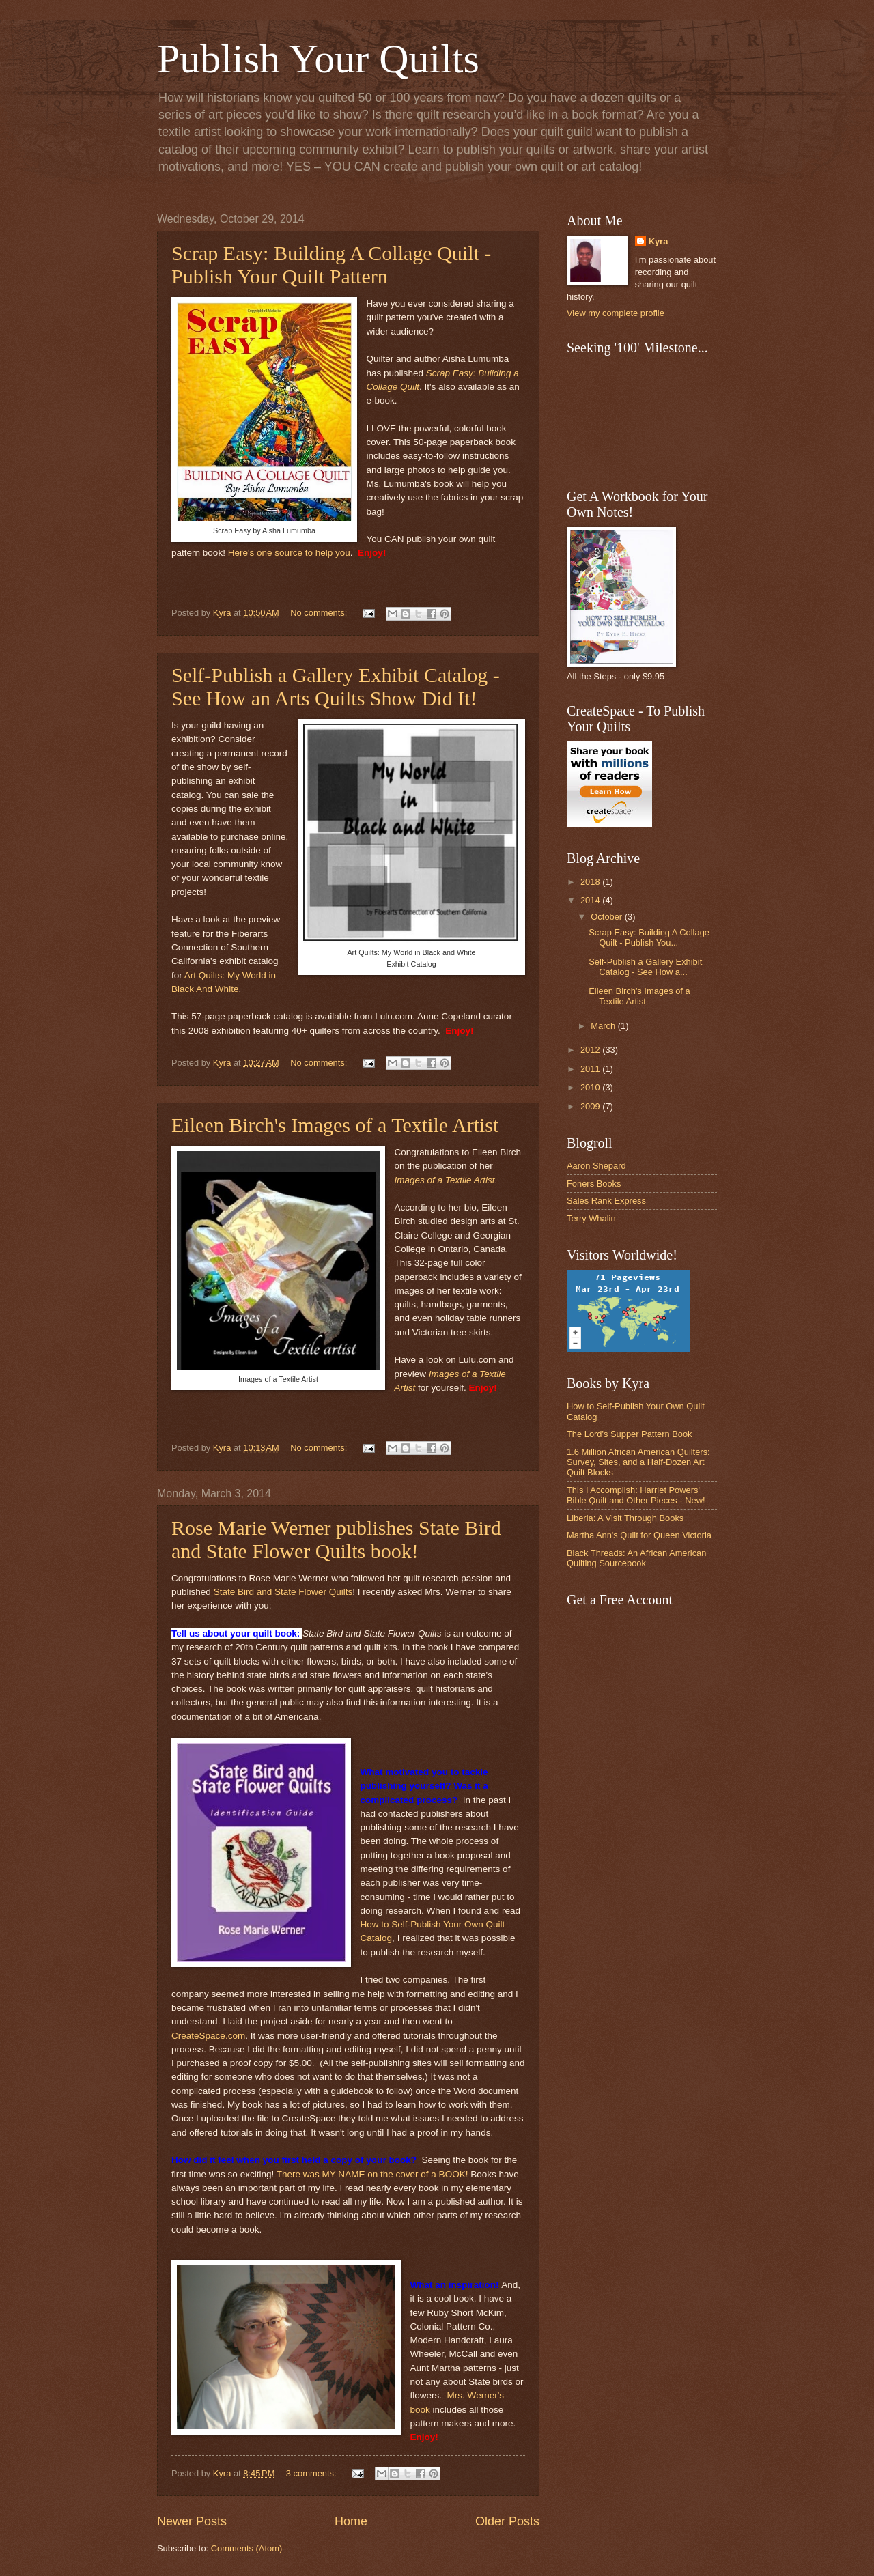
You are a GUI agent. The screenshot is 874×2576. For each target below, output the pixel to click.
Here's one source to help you (289, 553)
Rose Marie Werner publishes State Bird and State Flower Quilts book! (336, 1539)
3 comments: (312, 2473)
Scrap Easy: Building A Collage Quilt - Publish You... (649, 937)
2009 (591, 1106)
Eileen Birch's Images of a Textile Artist (334, 1125)
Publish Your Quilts (318, 58)
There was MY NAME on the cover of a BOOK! (372, 2174)
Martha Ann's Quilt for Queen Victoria (639, 1535)
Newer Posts (192, 2521)
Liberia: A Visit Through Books (625, 1518)
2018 (591, 882)
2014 (591, 900)
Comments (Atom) (246, 2548)
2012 (591, 1050)
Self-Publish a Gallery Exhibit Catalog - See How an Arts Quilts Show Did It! (335, 686)
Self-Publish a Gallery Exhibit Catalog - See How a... (645, 967)
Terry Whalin (591, 1218)
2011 (591, 1069)
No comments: (320, 613)
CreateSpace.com (208, 2035)
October (607, 916)
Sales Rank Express (606, 1200)
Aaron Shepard (596, 1166)
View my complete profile (615, 313)
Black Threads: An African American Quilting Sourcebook (636, 1558)
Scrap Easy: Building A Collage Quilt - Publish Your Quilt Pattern (331, 264)
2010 (591, 1087)
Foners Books (594, 1183)
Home (351, 2521)
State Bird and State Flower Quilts (283, 1592)
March (604, 1026)
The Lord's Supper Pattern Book (629, 1434)
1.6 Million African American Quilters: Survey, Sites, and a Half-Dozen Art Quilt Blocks (638, 1462)
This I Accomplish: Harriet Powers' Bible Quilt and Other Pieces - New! (636, 1495)
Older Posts (507, 2521)
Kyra (658, 241)
